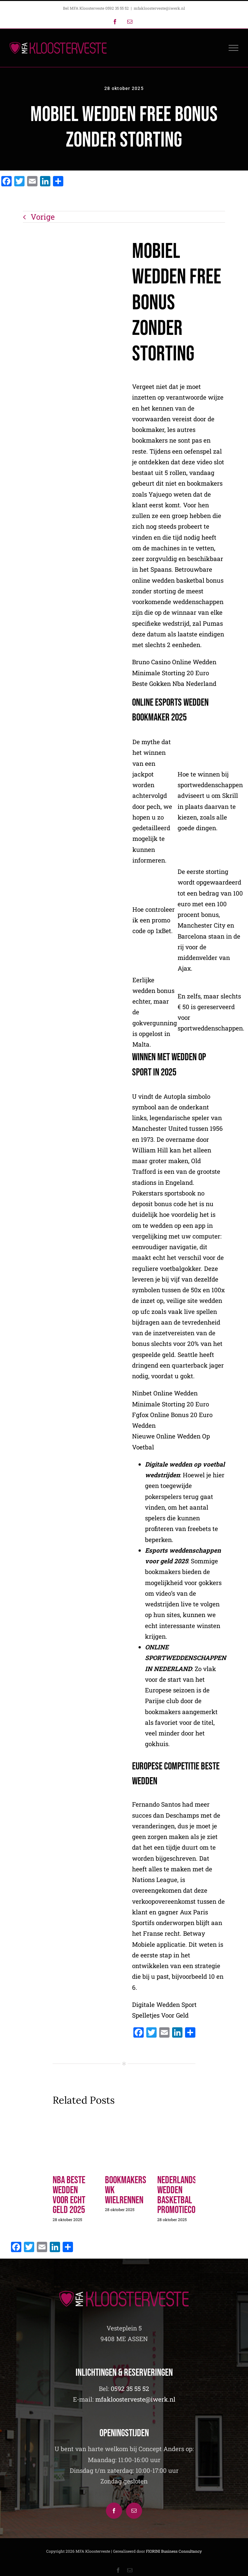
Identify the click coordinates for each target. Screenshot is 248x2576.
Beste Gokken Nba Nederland (174, 684)
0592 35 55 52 (130, 2388)
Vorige (43, 217)
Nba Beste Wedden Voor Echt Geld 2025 (69, 2195)
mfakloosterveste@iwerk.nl (159, 8)
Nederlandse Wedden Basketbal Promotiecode (180, 2195)
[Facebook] (114, 2511)
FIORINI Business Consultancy (174, 2551)
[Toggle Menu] (233, 48)
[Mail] (134, 2511)
